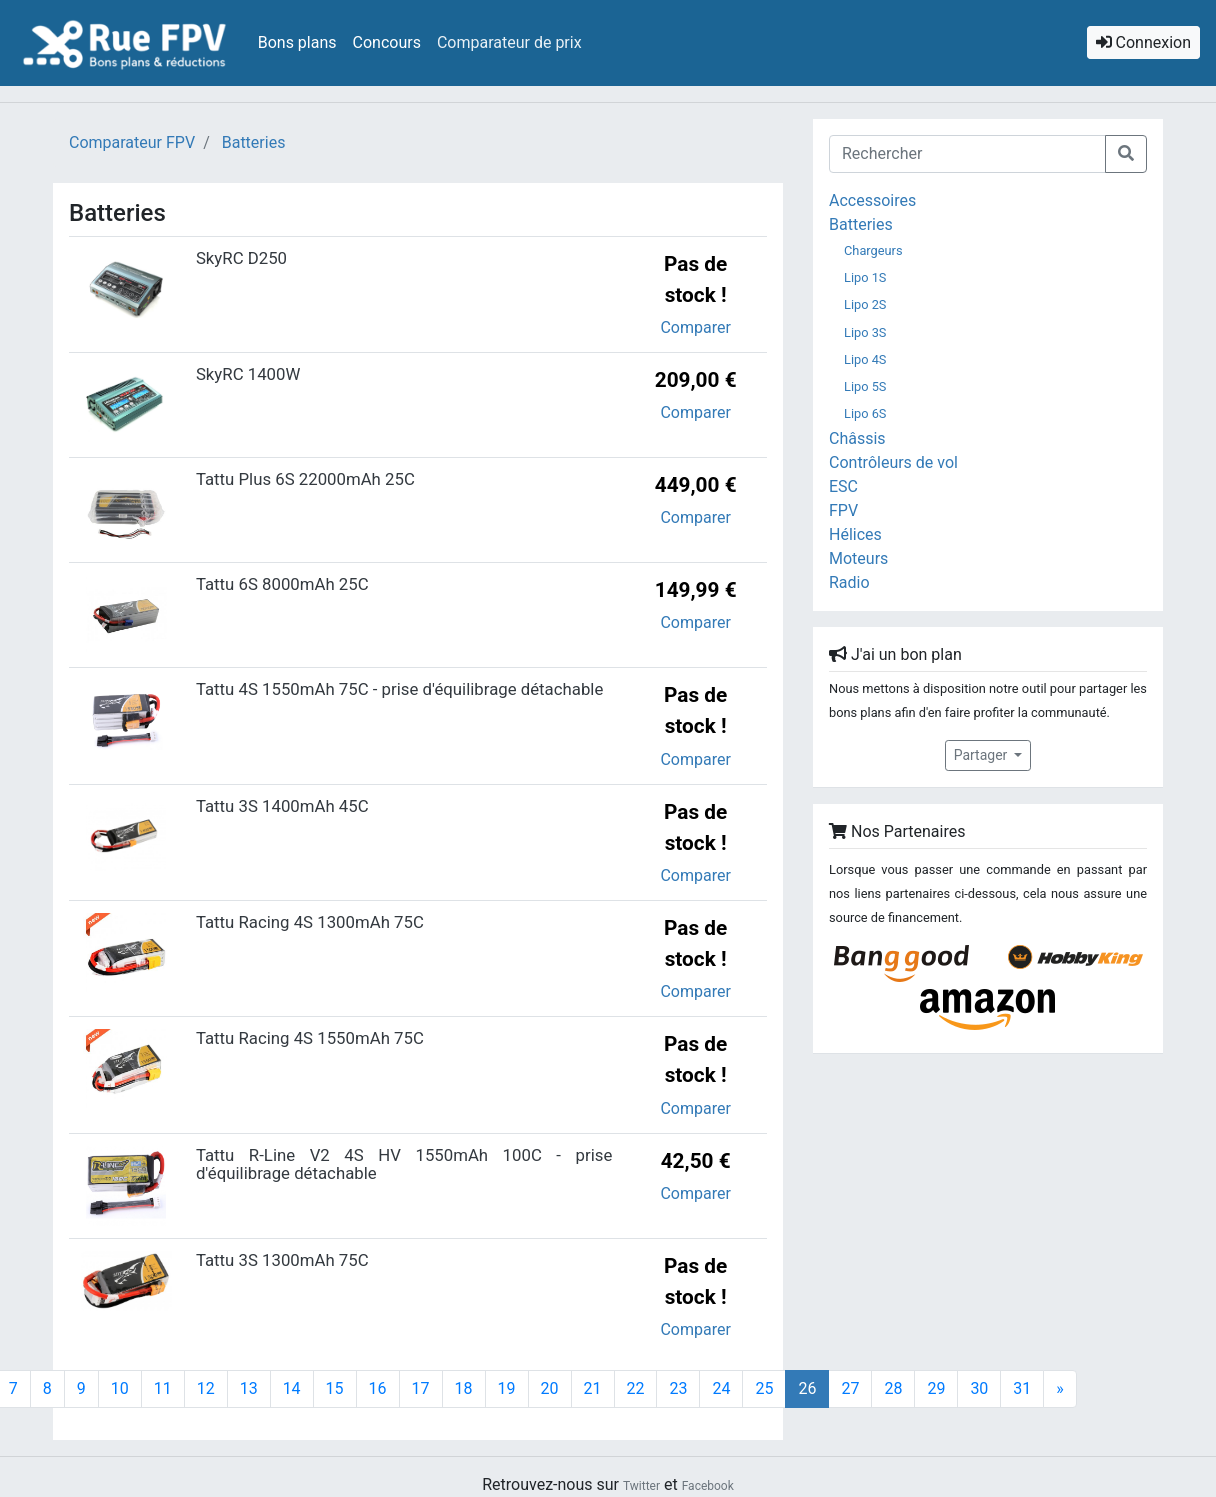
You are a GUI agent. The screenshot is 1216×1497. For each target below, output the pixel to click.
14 (292, 1388)
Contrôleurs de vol (893, 462)
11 (163, 1388)
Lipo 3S (865, 332)
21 (593, 1388)
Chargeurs (873, 250)
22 (636, 1388)
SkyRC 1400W (248, 374)
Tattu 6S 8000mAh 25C (282, 584)
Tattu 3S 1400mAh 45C (282, 806)
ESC (843, 486)
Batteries (861, 224)
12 (206, 1388)
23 (678, 1388)
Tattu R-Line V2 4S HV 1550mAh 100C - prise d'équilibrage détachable (404, 1164)
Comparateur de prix (509, 42)
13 (249, 1388)
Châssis (857, 438)
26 (813, 1388)
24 (721, 1388)
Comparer (695, 327)
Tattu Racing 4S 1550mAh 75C (310, 1038)
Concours (387, 42)
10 (120, 1388)
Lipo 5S (865, 386)
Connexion (1143, 42)
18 (464, 1388)
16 (378, 1388)
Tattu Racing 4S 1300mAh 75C (310, 922)
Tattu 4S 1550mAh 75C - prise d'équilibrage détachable (399, 689)
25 (764, 1388)
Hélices (855, 534)
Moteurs (858, 558)
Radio (849, 582)
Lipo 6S (865, 413)
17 (421, 1388)
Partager (982, 755)
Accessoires (872, 200)
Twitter (641, 1486)
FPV (843, 510)
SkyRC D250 (241, 258)
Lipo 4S (865, 359)
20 (550, 1388)
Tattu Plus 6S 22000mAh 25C (305, 479)
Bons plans (297, 42)
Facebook (708, 1486)
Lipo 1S (865, 277)
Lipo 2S (865, 304)
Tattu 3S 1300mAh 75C (282, 1260)
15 (335, 1388)
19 (507, 1388)
